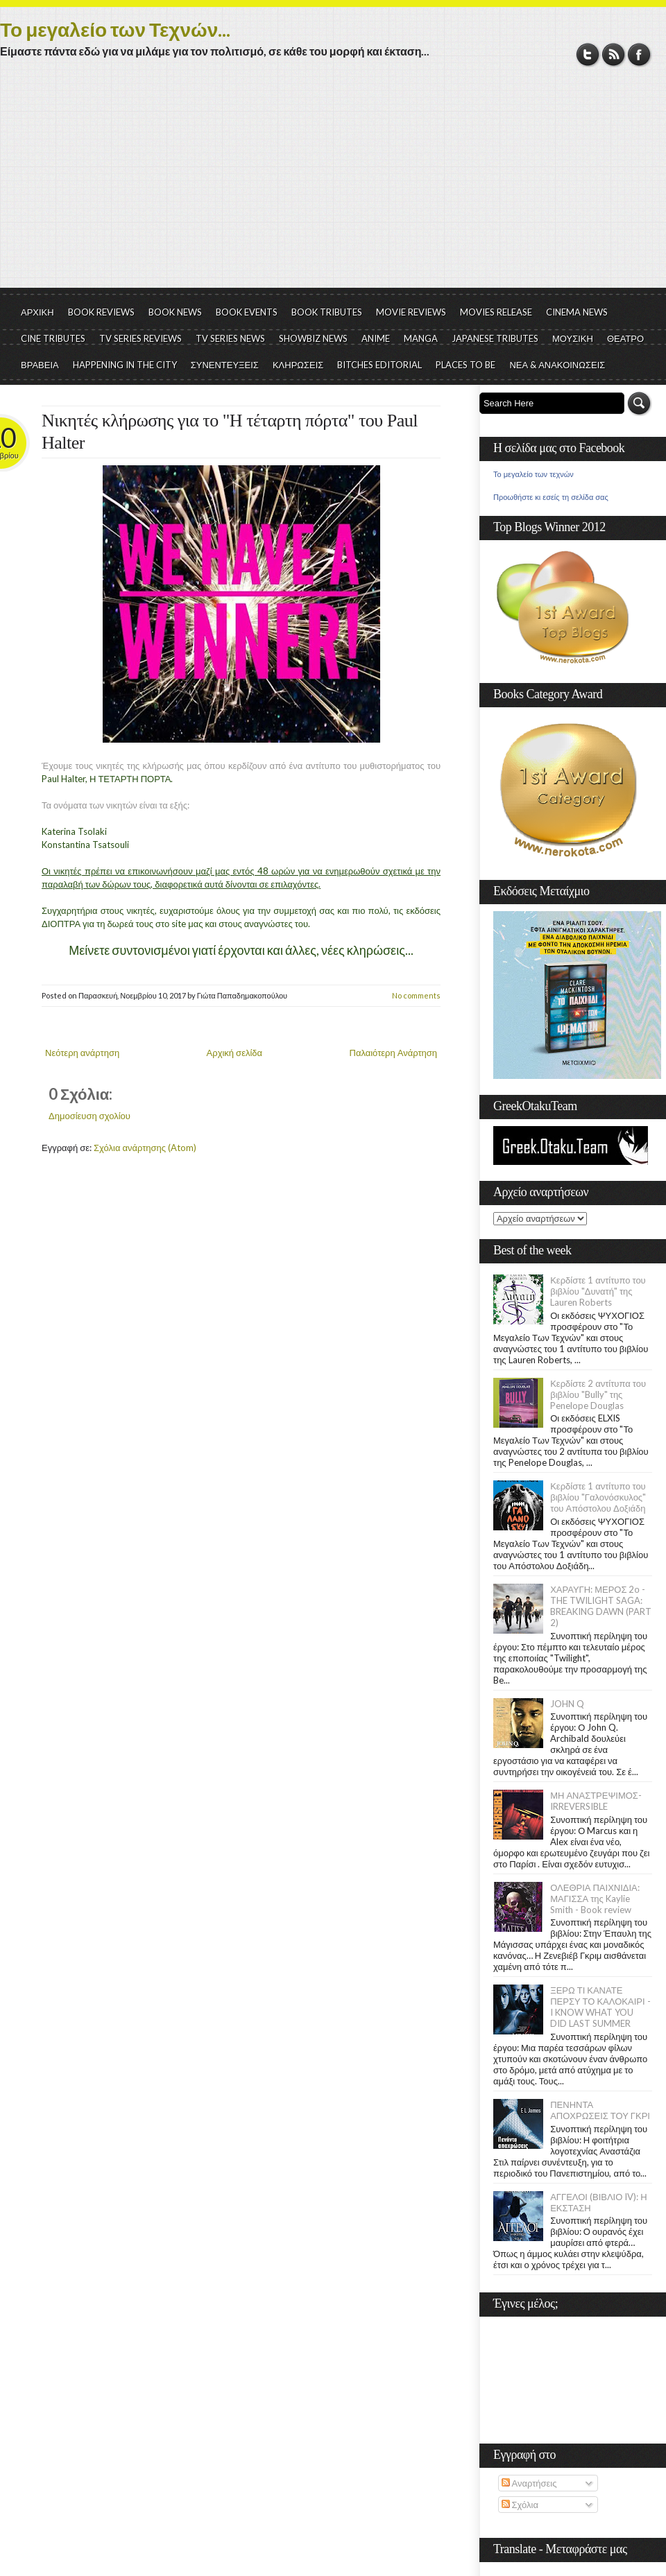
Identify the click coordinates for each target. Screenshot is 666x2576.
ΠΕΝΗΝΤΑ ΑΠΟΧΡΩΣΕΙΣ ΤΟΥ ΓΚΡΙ (600, 2110)
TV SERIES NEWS (230, 338)
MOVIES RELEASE (496, 312)
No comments (416, 995)
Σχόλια (520, 2504)
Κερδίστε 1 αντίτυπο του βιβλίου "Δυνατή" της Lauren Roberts (598, 1291)
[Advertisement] (333, 184)
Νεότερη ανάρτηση (82, 1052)
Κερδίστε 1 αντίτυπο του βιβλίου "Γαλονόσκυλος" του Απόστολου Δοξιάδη (598, 1497)
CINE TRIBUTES (53, 338)
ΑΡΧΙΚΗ (37, 312)
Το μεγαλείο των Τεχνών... (115, 29)
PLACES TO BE (465, 364)
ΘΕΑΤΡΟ (625, 338)
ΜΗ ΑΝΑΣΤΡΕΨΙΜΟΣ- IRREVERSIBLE (596, 1801)
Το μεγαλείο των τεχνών (533, 474)
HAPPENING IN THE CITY (125, 364)
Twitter (588, 54)
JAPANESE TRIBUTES (495, 338)
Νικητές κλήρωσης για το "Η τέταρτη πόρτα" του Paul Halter (230, 431)
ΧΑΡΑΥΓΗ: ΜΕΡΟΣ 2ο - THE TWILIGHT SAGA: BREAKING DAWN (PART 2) (600, 1606)
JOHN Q (567, 1703)
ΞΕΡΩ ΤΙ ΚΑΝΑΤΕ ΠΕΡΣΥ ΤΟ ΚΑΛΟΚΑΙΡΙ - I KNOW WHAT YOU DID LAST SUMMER (600, 2007)
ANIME (375, 338)
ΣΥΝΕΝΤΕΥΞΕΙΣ (225, 364)
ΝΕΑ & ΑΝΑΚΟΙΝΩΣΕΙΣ (557, 364)
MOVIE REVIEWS (411, 312)
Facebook (639, 54)
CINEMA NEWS (577, 312)
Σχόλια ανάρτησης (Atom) (145, 1147)
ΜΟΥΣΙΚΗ (572, 338)
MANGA (421, 338)
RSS (613, 54)
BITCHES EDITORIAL (379, 364)
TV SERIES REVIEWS (140, 338)
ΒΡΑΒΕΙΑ (40, 364)
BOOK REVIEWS (101, 312)
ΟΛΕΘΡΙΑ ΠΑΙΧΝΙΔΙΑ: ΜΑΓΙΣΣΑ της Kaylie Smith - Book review (595, 1898)
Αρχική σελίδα (234, 1052)
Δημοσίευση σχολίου (89, 1115)
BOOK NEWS (175, 312)
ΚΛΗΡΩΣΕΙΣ (298, 364)
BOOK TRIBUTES (326, 312)
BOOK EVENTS (247, 312)
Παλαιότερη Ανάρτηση (394, 1052)
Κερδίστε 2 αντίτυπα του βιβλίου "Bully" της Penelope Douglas (598, 1394)
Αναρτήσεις (529, 2483)
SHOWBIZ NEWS (313, 338)
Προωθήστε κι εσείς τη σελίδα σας (550, 497)
